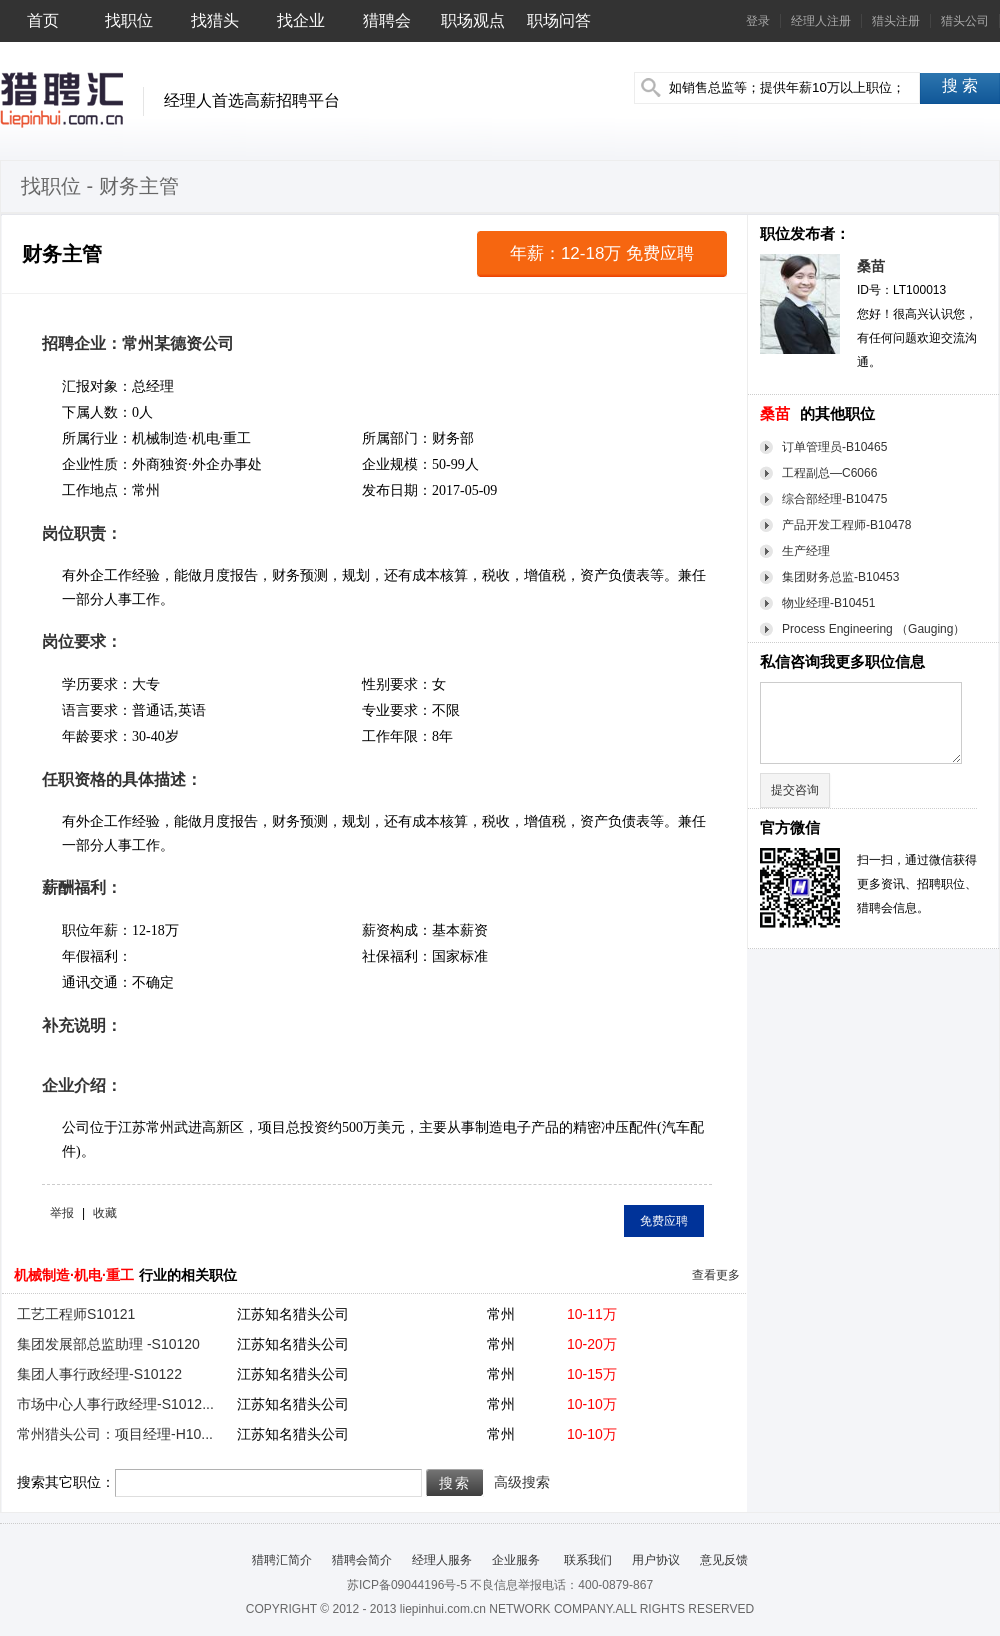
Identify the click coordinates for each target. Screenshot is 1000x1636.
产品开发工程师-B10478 (846, 525)
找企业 (301, 20)
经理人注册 (821, 21)
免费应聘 (664, 1221)
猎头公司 (965, 21)
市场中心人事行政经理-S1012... (115, 1404)
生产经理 (806, 551)
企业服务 (516, 1560)
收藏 (105, 1213)
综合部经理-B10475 (834, 499)
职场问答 (559, 20)
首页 (43, 20)
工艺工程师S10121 (76, 1314)
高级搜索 (522, 1482)
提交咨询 (795, 790)
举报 (62, 1213)
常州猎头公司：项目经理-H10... (115, 1434)
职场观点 (473, 20)
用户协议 (656, 1560)
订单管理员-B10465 (834, 447)
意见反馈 (724, 1560)
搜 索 (960, 85)
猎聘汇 (61, 100)
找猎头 (215, 20)
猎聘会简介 (362, 1560)
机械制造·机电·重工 (74, 1275)
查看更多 (716, 1275)
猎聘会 (387, 20)
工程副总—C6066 (829, 473)
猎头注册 (896, 21)
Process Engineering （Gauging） (873, 629)
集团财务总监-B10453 (840, 577)
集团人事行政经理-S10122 (99, 1374)
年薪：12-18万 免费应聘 (602, 253)
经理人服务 (442, 1560)
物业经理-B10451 (828, 603)
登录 (758, 21)
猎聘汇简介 (282, 1560)
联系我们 (585, 1560)
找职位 (129, 20)
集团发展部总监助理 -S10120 (108, 1344)
